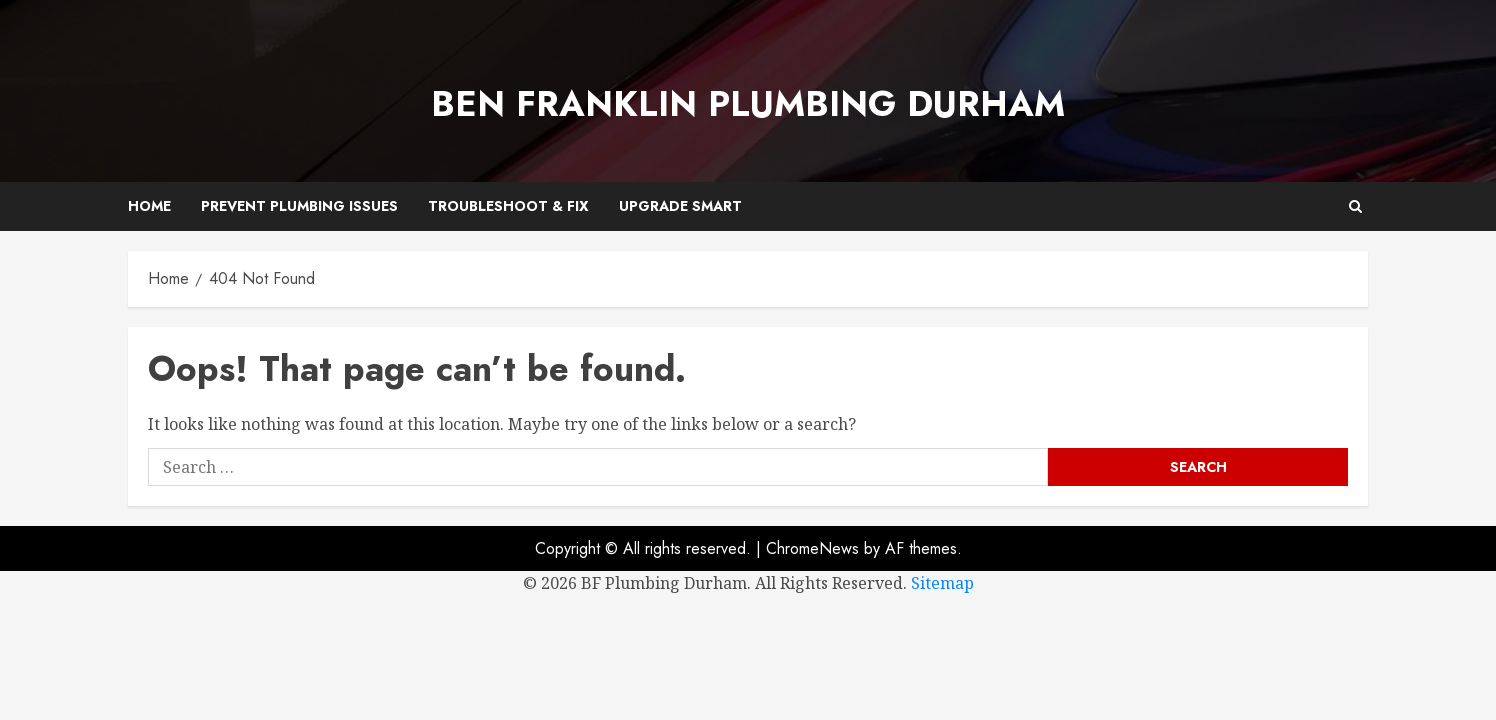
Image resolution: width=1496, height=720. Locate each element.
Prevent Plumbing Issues (299, 206)
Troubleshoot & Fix (508, 206)
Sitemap (942, 583)
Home (149, 206)
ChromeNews (812, 548)
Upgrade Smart (680, 206)
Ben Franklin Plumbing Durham (748, 104)
